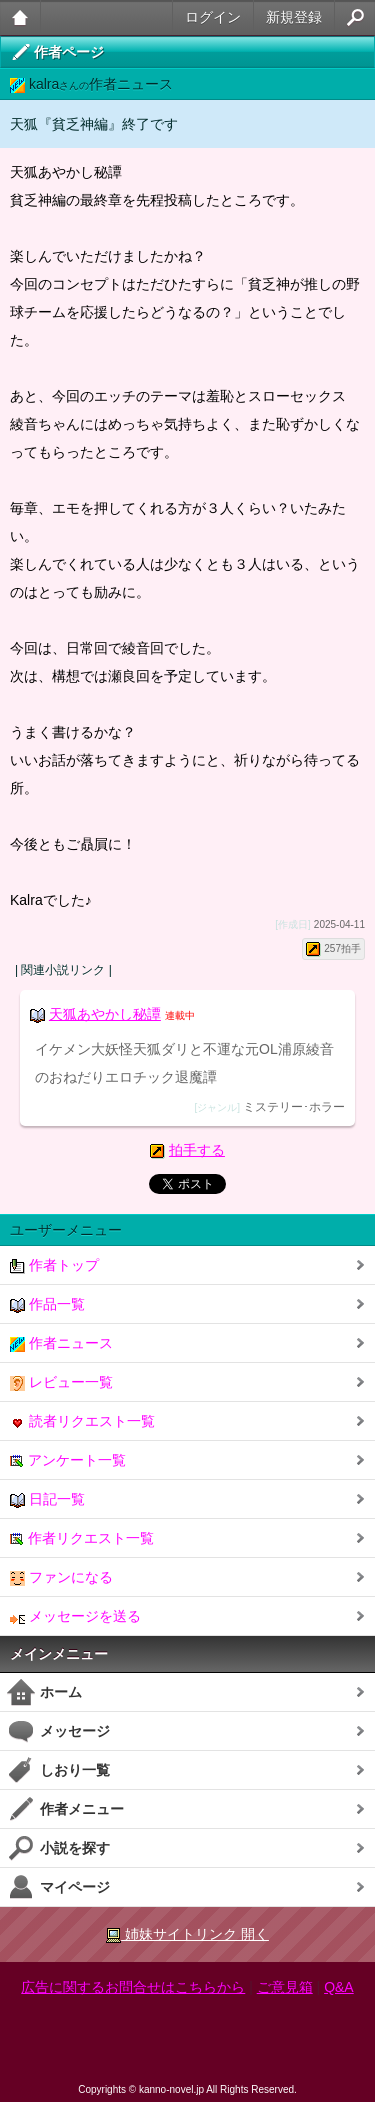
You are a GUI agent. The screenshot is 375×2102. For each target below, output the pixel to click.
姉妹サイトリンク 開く (187, 1934)
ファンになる (61, 1577)
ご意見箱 (285, 1987)
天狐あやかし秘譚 (105, 1014)
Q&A (339, 1987)
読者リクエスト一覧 (82, 1421)
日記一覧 (47, 1499)
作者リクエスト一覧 (82, 1538)
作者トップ (54, 1265)
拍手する (197, 1150)
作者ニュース (61, 1343)
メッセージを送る (75, 1616)
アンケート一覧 (68, 1460)
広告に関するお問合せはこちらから (133, 1987)
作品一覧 (47, 1304)
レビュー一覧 (61, 1382)
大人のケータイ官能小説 (20, 17)
